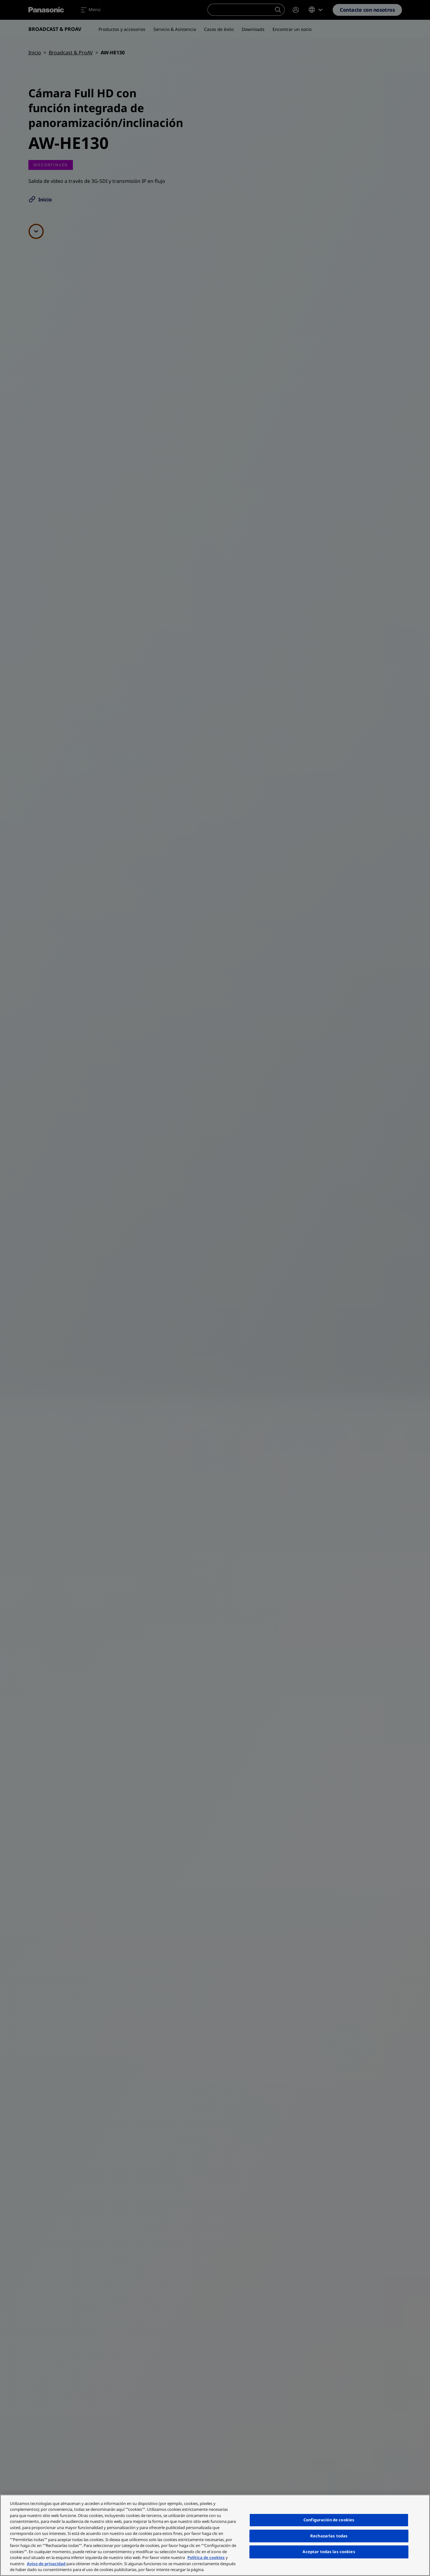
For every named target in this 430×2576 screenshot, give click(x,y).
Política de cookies (206, 2557)
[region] (215, 2535)
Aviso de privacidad (46, 2563)
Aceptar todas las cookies (329, 2551)
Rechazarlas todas (329, 2536)
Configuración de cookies (328, 2520)
